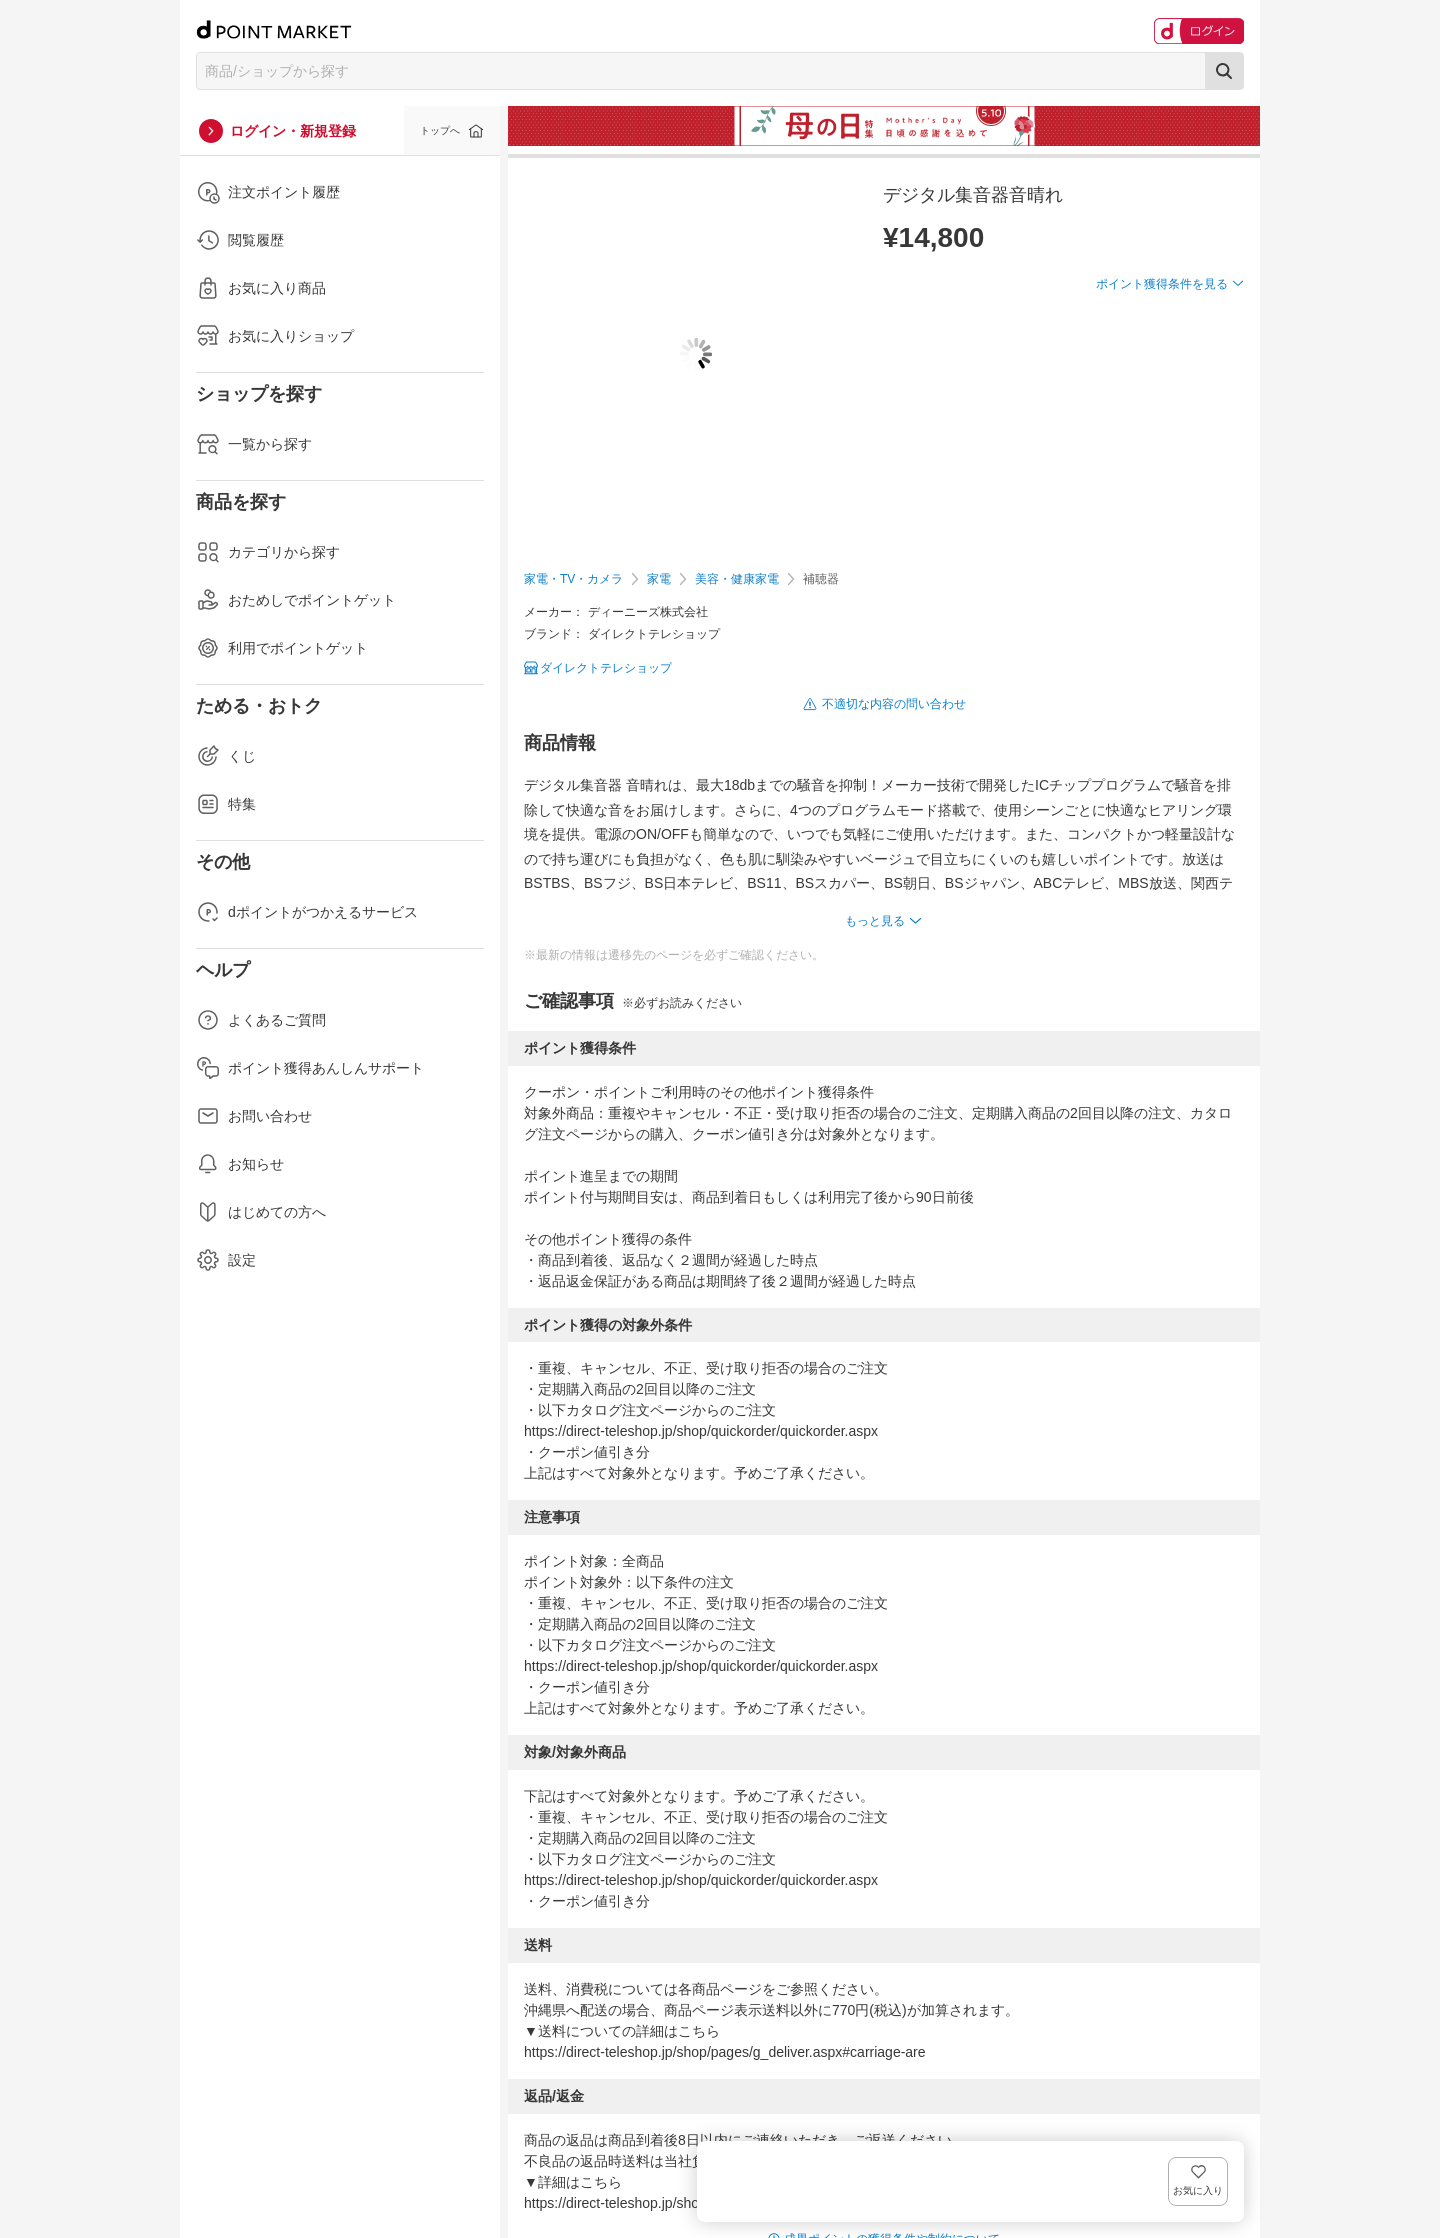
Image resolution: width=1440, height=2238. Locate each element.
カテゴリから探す (268, 552)
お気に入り (1214, 316)
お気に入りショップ (275, 336)
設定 (226, 1260)
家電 (659, 579)
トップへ (440, 130)
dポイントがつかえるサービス (307, 912)
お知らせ (240, 1164)
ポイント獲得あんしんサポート (310, 1068)
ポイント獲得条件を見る (1162, 357)
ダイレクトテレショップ (606, 668)
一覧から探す (254, 444)
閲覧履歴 (240, 240)
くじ (226, 756)
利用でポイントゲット (282, 648)
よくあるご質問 (261, 1020)
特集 (226, 804)
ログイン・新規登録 (293, 131)
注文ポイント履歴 (268, 192)
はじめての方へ (261, 1212)
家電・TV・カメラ (573, 579)
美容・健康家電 (737, 579)
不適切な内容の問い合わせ (894, 704)
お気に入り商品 (261, 288)
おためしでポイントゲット (296, 600)
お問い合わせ (254, 1116)
